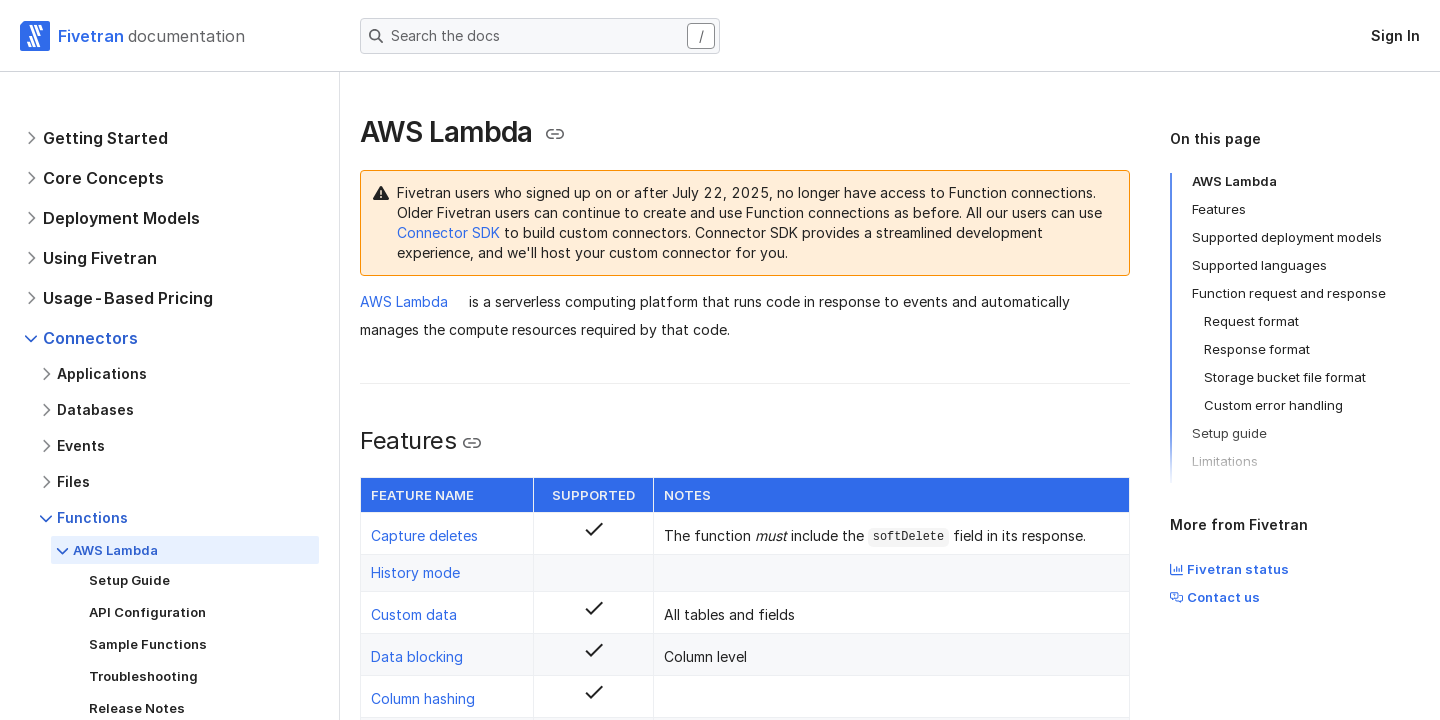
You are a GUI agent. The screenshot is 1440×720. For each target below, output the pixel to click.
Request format (1251, 321)
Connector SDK (448, 232)
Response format (1257, 349)
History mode (415, 572)
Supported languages (1259, 265)
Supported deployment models (1287, 237)
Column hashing (423, 698)
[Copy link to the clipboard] (555, 134)
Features (1219, 209)
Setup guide (1229, 433)
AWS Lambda (404, 301)
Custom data (414, 614)
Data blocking (417, 656)
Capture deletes (424, 535)
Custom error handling (1273, 405)
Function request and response (1289, 293)
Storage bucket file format (1285, 377)
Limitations (1225, 461)
